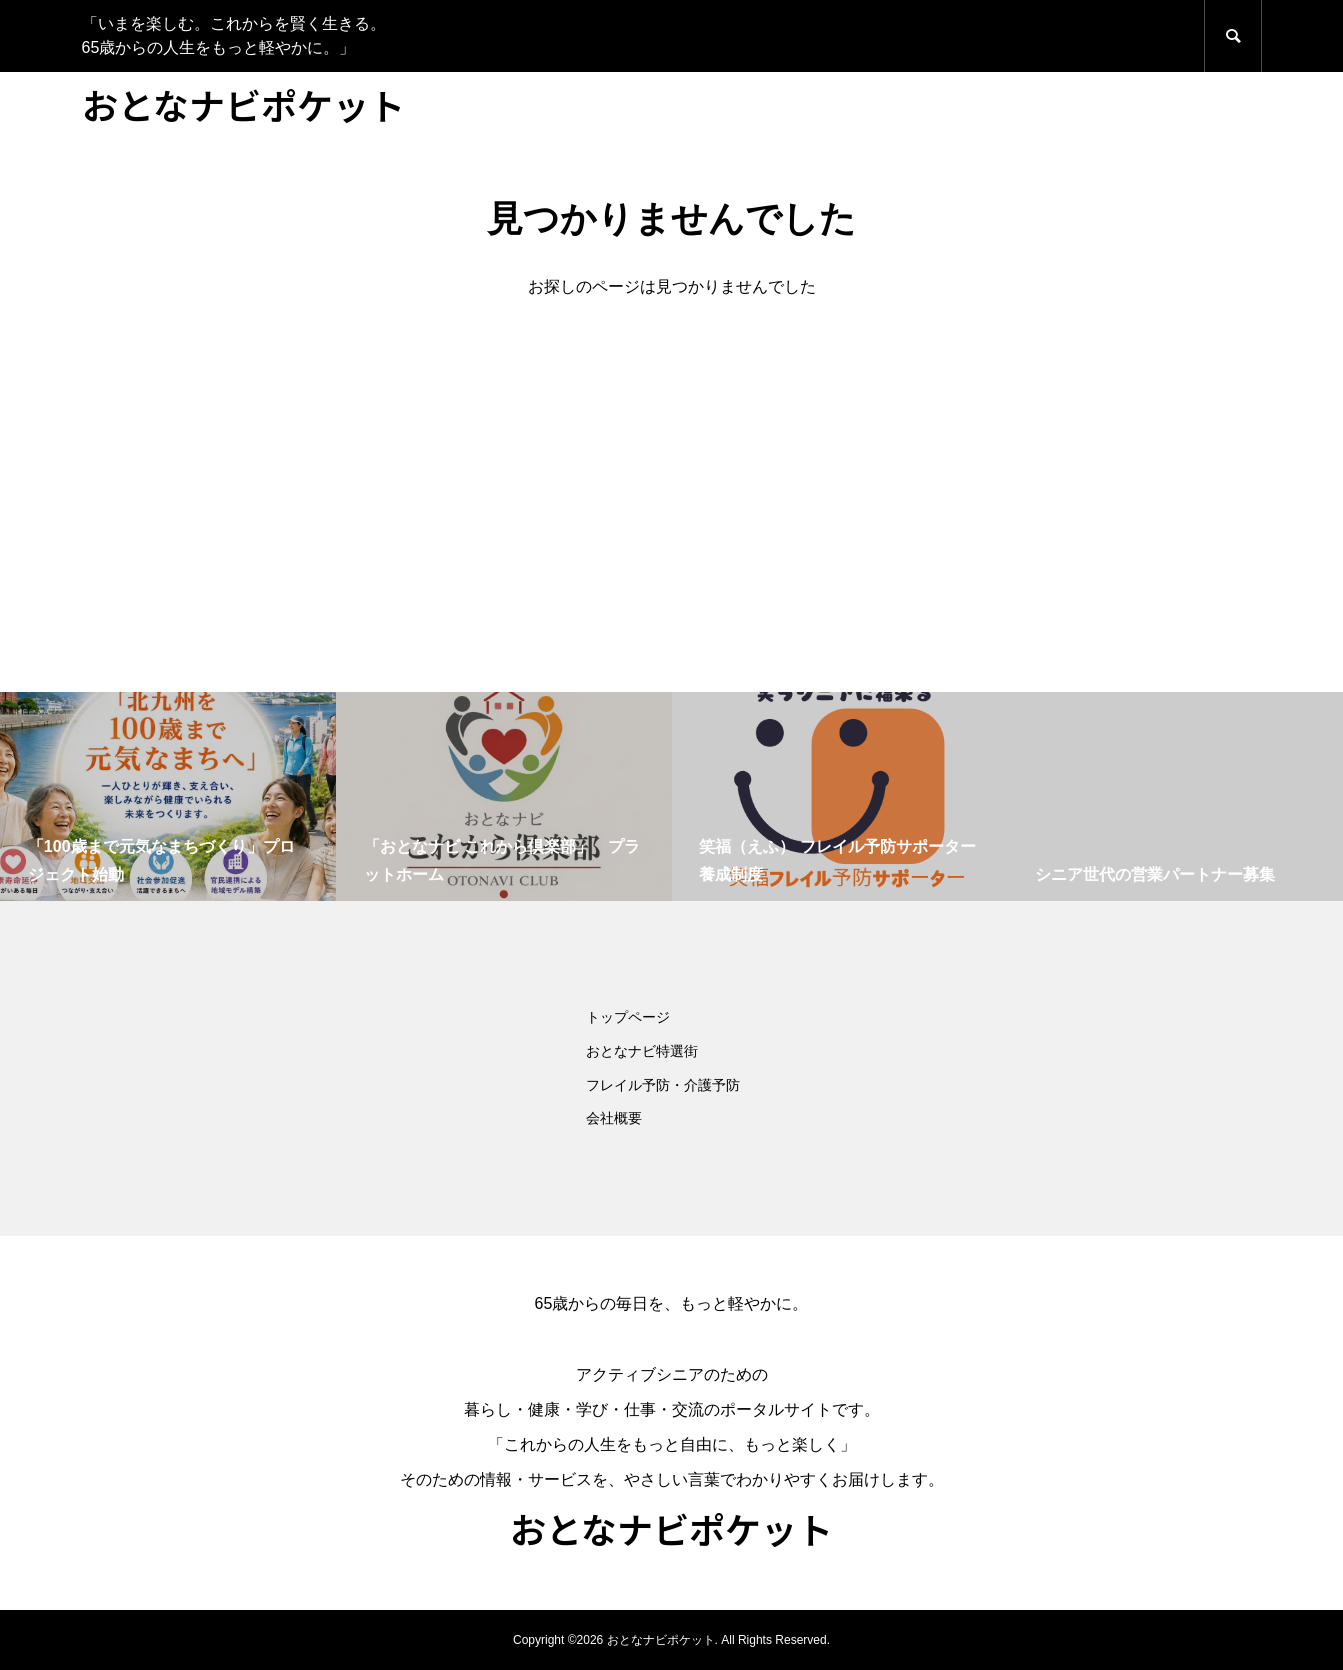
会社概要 (614, 1118)
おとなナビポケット (243, 104)
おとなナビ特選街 (642, 1051)
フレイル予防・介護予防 (663, 1085)
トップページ (628, 1017)
